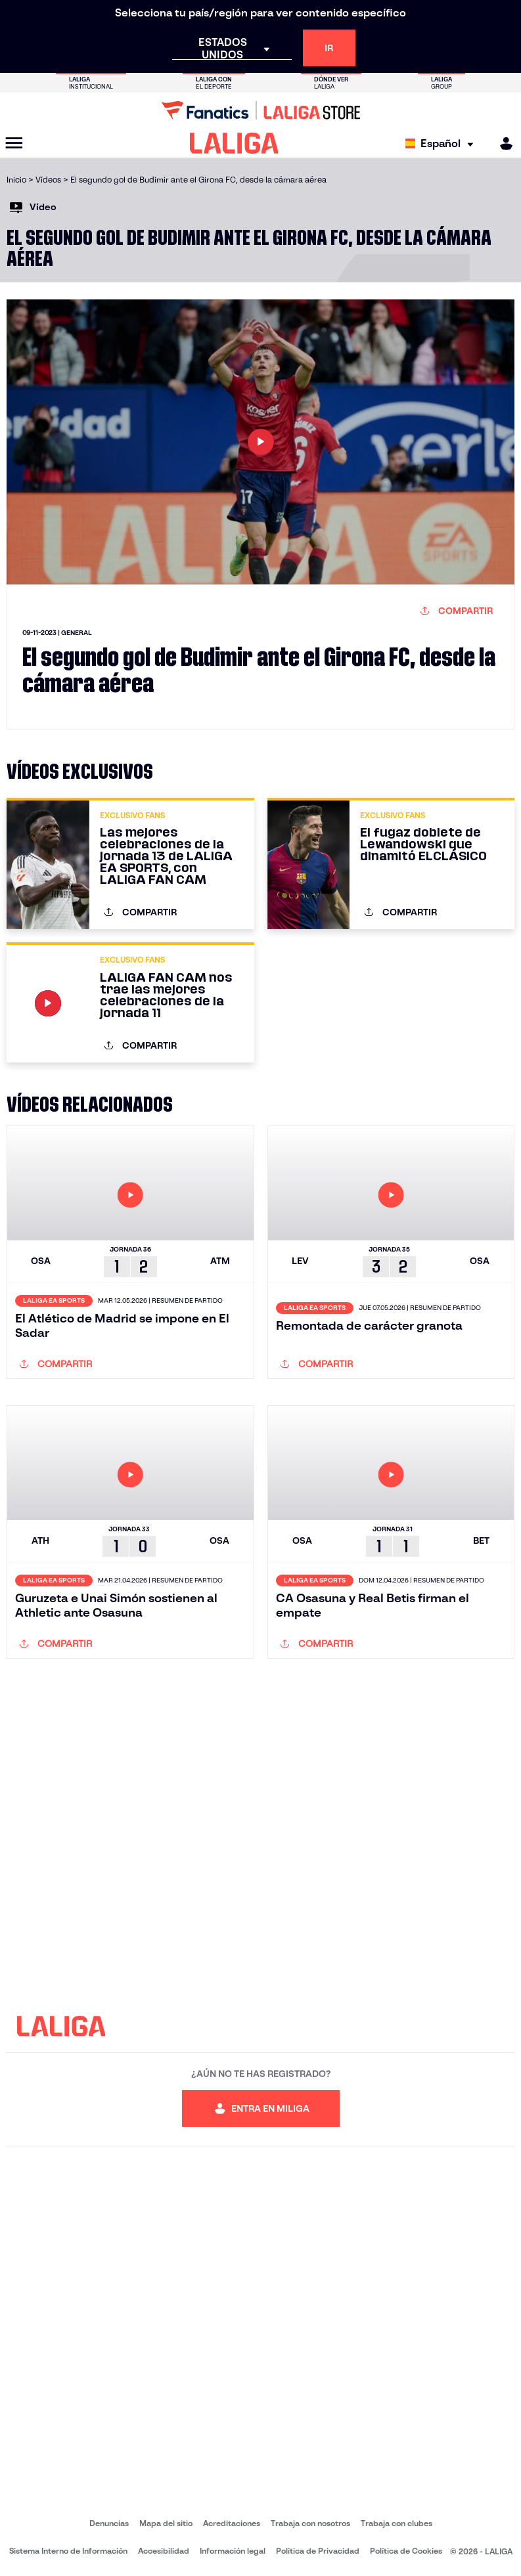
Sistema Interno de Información (68, 2550)
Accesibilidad (163, 2550)
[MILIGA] (502, 143)
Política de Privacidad (317, 2550)
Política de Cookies (406, 2550)
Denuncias (109, 2523)
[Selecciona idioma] (442, 143)
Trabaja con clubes (396, 2523)
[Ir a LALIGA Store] (260, 110)
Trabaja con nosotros (310, 2523)
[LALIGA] (234, 143)
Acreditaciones (231, 2523)
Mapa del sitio (166, 2523)
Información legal (232, 2550)
